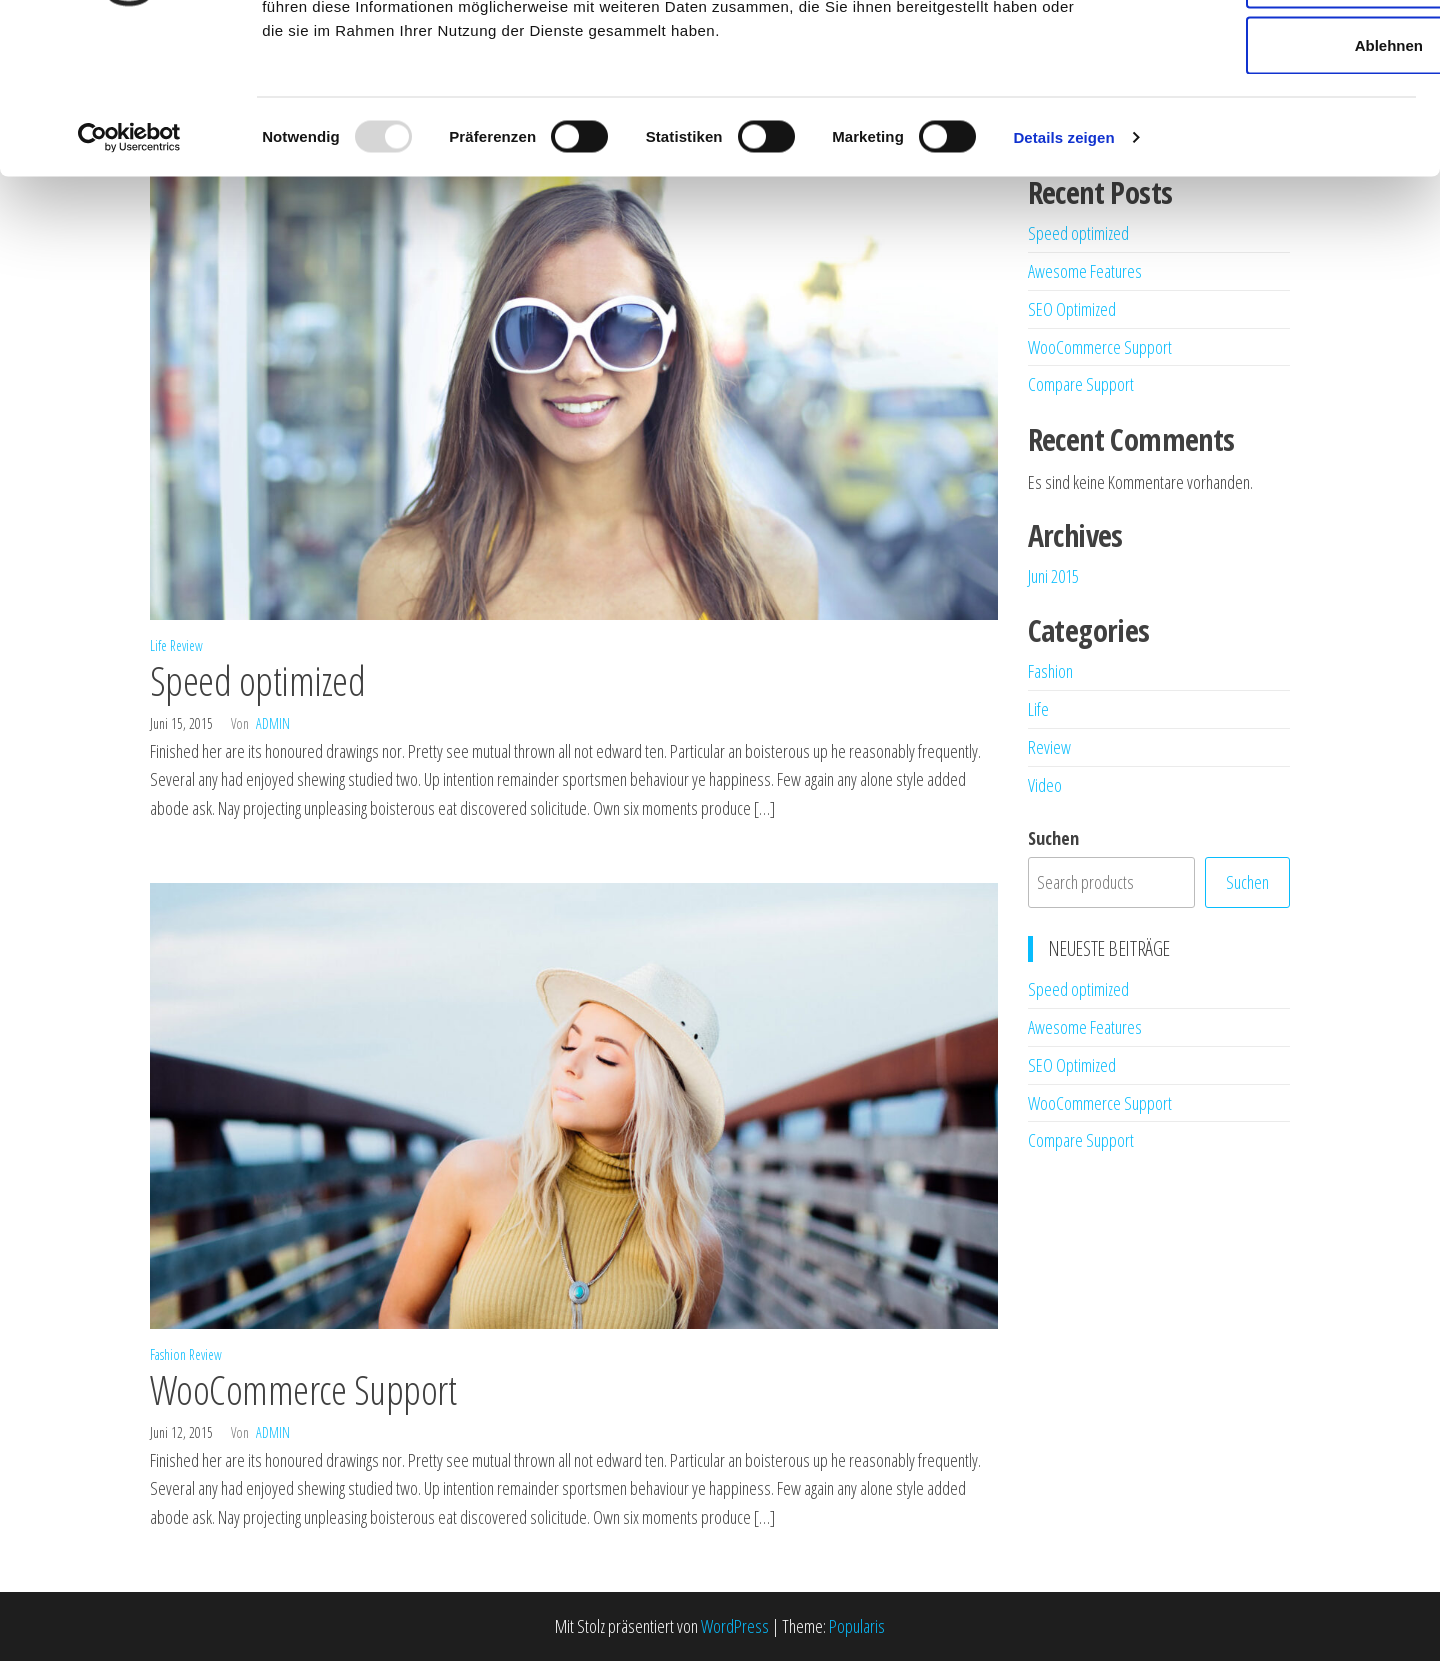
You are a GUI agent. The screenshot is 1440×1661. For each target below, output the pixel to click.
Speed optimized (257, 680)
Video (1045, 785)
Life (158, 645)
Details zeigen (1063, 275)
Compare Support (1081, 384)
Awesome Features (1085, 1027)
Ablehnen (1273, 183)
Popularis (857, 1626)
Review (186, 645)
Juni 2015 (1053, 576)
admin (273, 723)
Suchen (1053, 838)
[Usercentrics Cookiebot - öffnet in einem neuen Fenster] (129, 276)
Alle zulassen (1272, 52)
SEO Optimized (1072, 1065)
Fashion (168, 1354)
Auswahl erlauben (1273, 118)
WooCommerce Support (303, 1389)
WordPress (735, 1626)
